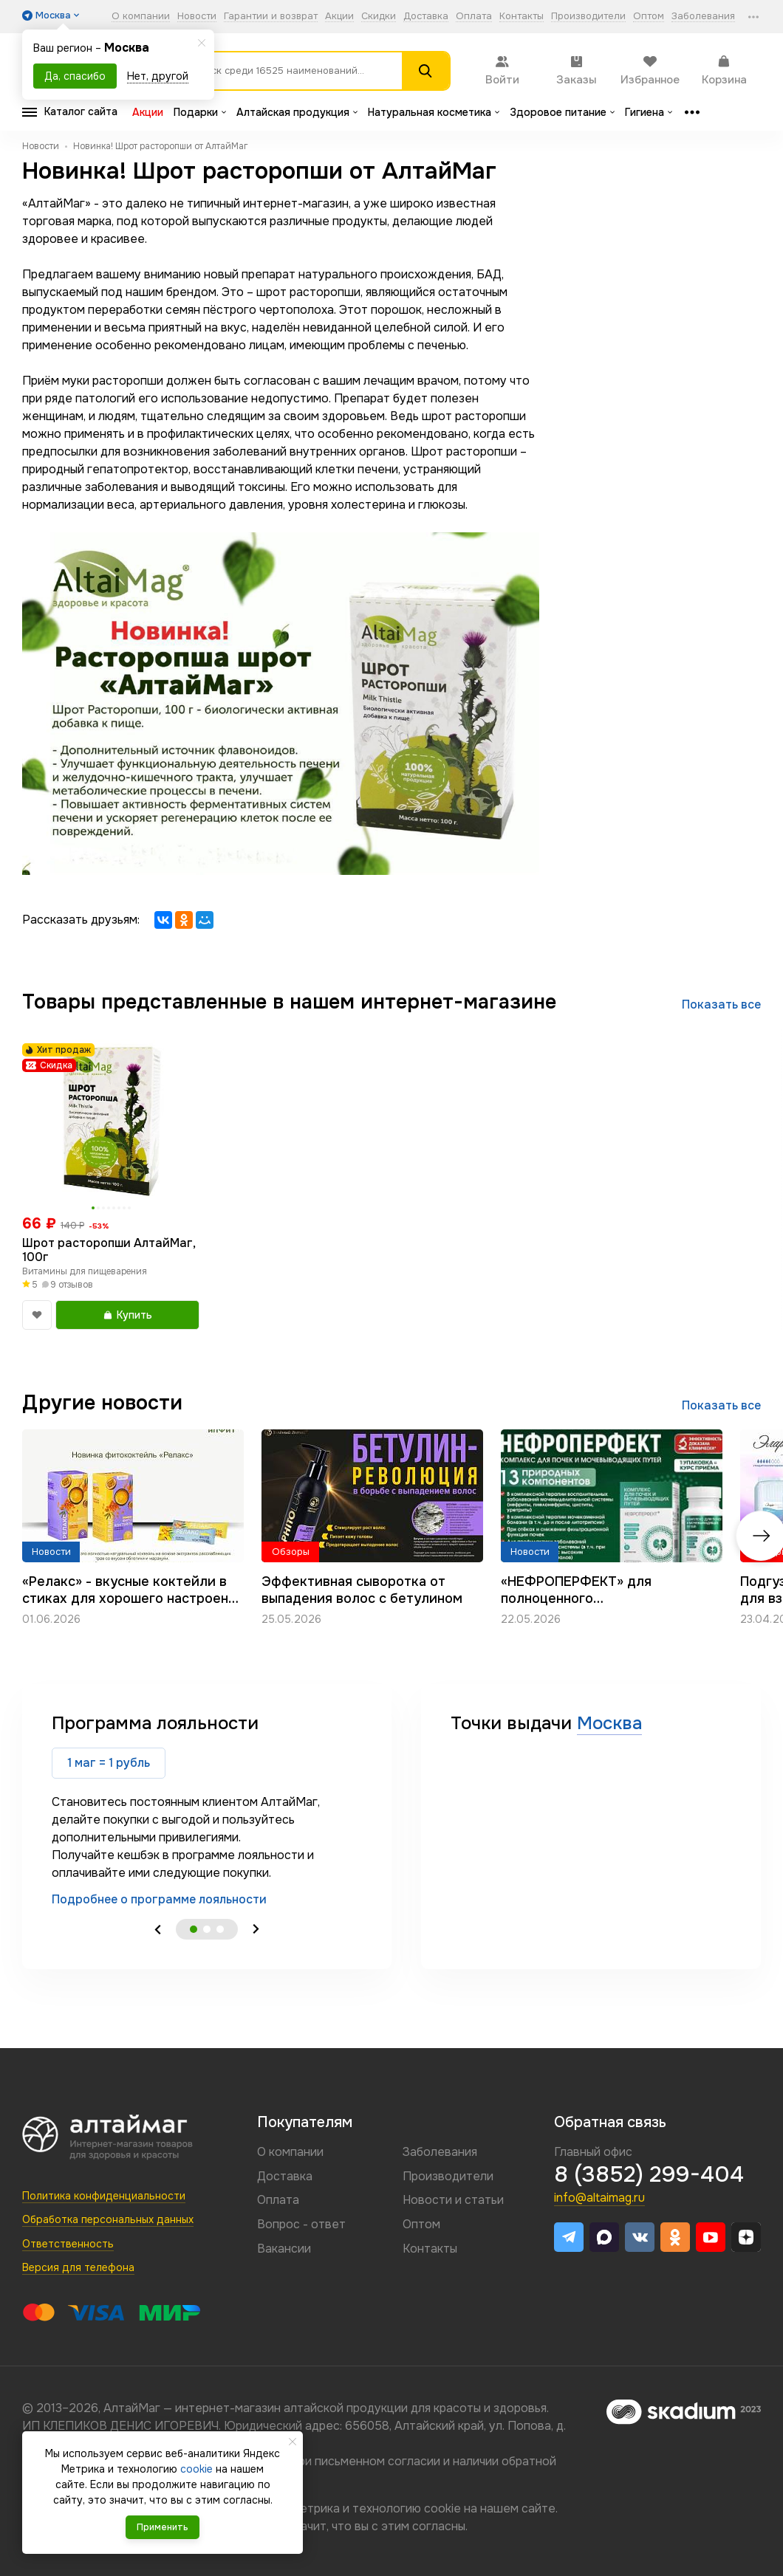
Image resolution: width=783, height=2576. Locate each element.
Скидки (378, 16)
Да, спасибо (75, 76)
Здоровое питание (562, 112)
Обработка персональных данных (108, 2219)
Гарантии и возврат (271, 16)
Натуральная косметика (433, 112)
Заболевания (703, 16)
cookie (442, 2508)
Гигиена (648, 112)
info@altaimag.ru (599, 2197)
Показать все (721, 1004)
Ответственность (68, 2243)
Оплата (474, 16)
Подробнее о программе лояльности (159, 1899)
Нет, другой (157, 76)
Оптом (648, 16)
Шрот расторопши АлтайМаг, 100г (108, 1250)
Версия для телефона (78, 2267)
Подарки (200, 112)
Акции (339, 16)
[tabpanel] (207, 1810)
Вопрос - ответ (301, 2224)
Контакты (521, 16)
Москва (609, 1723)
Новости (196, 16)
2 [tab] (207, 1929)
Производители (588, 16)
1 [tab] (193, 1929)
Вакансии (284, 2248)
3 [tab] (220, 1929)
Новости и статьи (453, 2200)
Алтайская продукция (297, 112)
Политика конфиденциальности (103, 2195)
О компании (141, 16)
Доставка (425, 16)
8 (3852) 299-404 (649, 2174)
